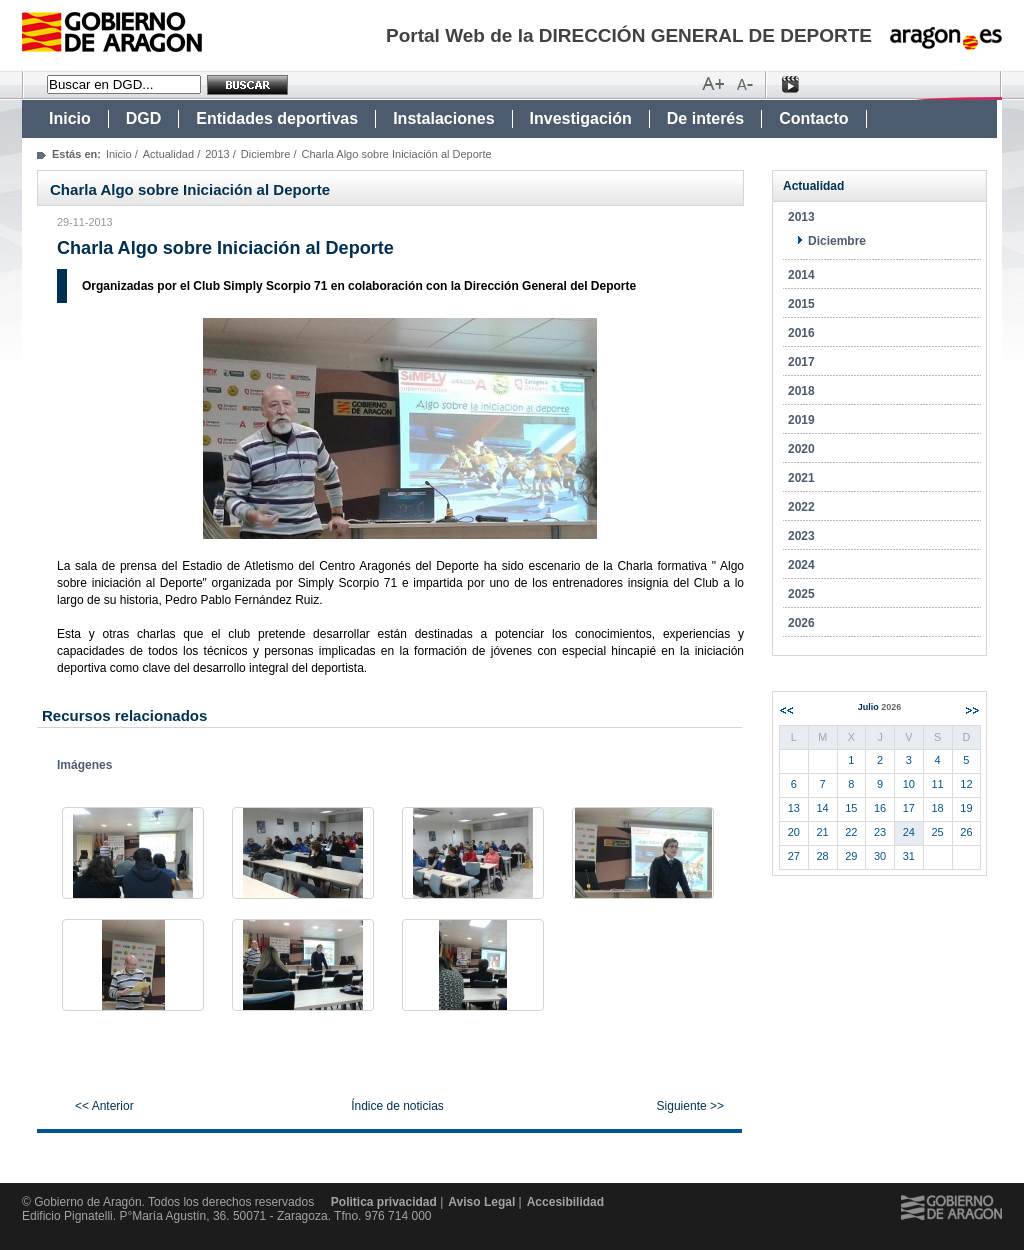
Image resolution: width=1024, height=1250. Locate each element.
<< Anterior (104, 1106)
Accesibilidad (565, 1202)
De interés (705, 118)
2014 (801, 275)
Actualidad (168, 154)
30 (880, 856)
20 (794, 832)
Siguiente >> (690, 1106)
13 (794, 808)
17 (909, 808)
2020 (801, 449)
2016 (801, 333)
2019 (801, 420)
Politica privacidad (384, 1202)
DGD (144, 118)
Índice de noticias (397, 1106)
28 (823, 856)
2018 (801, 391)
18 (938, 808)
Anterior (786, 710)
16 (880, 808)
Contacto (813, 118)
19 (966, 808)
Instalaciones (443, 118)
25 (938, 832)
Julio (880, 707)
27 (794, 856)
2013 (217, 154)
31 (909, 856)
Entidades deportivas (277, 118)
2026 (801, 623)
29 (851, 856)
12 (966, 784)
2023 (801, 536)
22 (851, 832)
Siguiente (972, 710)
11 (938, 784)
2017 (801, 362)
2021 (801, 478)
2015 (801, 304)
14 (823, 808)
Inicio (70, 118)
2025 (801, 594)
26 (966, 832)
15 (851, 808)
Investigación (581, 118)
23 (880, 832)
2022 (801, 507)
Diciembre (266, 154)
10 (909, 784)
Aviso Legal (481, 1202)
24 (909, 832)
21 (823, 832)
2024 (801, 565)
